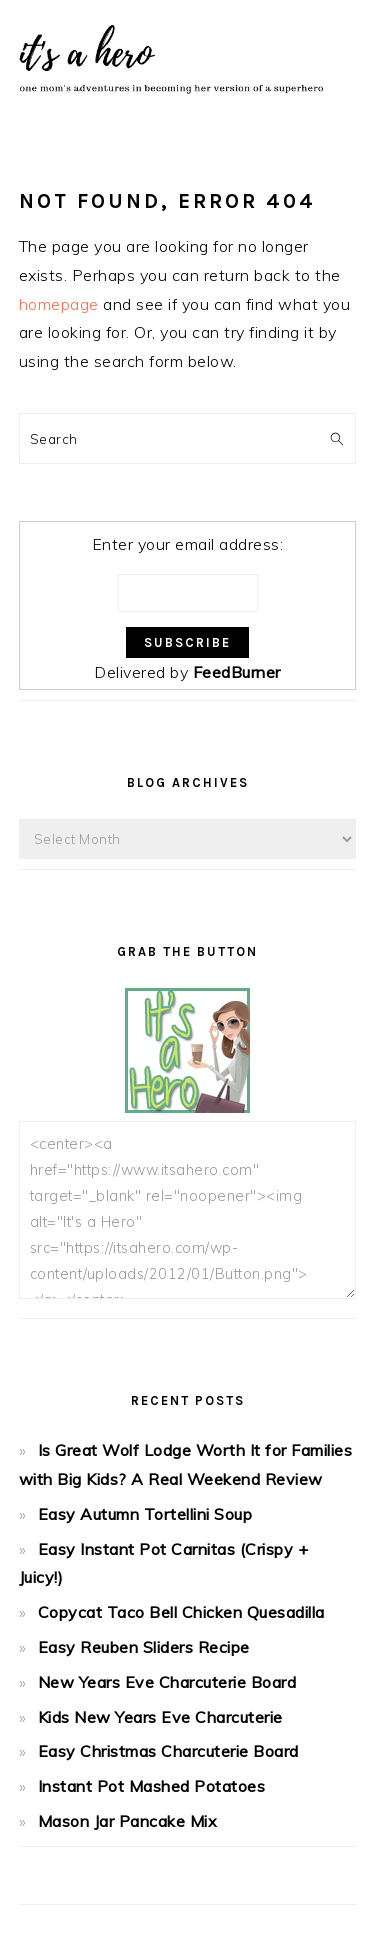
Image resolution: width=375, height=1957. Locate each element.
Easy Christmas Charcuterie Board (168, 1751)
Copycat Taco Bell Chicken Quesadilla (181, 1612)
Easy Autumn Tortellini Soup (145, 1514)
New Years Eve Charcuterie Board (167, 1682)
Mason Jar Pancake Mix (128, 1821)
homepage (59, 304)
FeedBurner (237, 672)
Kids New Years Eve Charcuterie (160, 1717)
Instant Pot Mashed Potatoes (152, 1786)
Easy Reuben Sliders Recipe (144, 1647)
